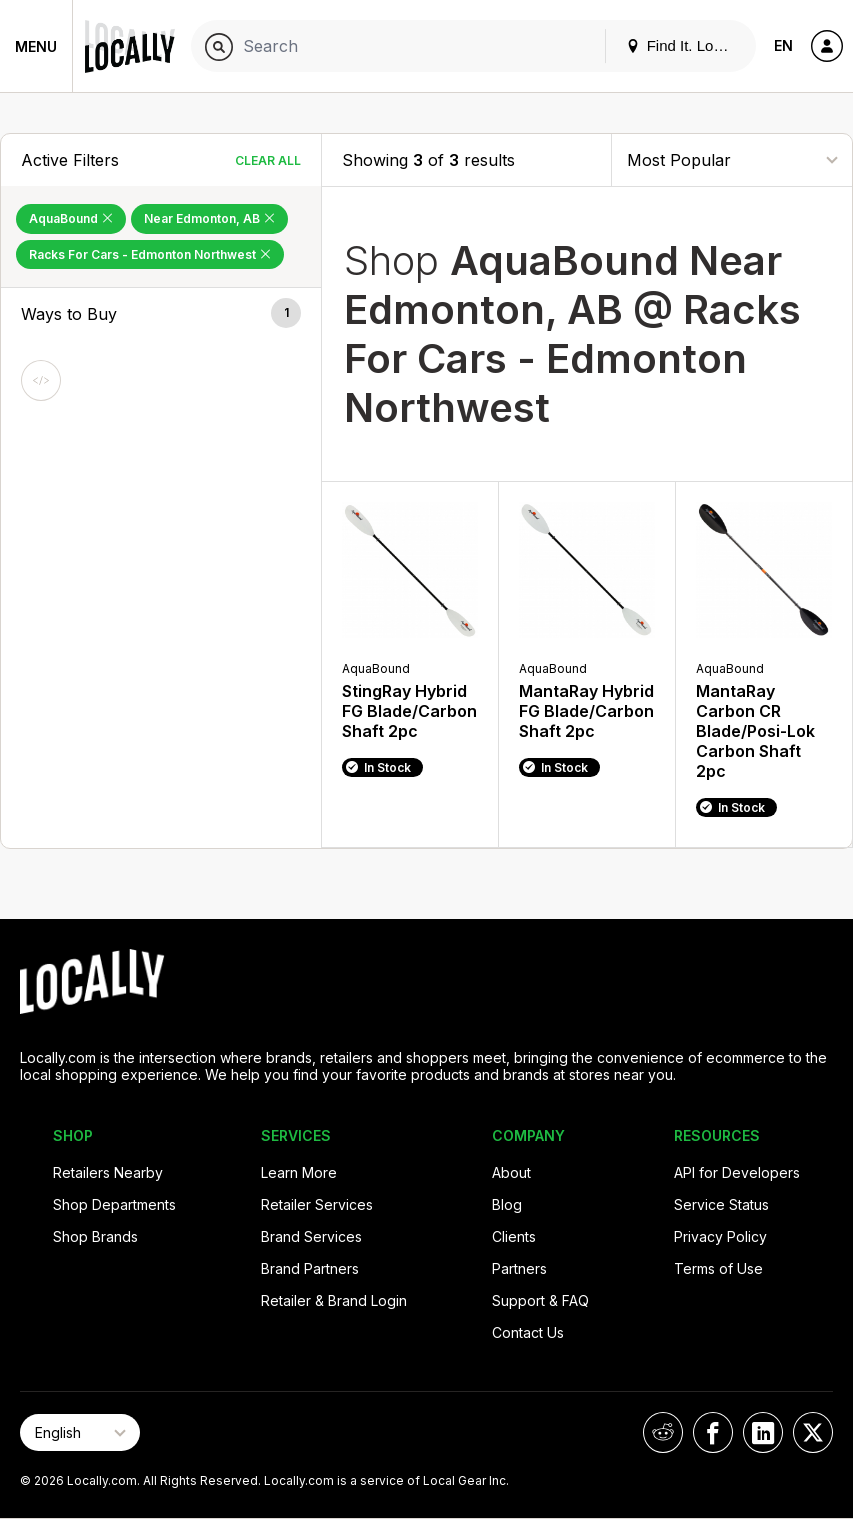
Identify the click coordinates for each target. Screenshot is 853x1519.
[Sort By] (732, 159)
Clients (514, 1236)
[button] (161, 314)
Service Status (721, 1204)
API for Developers (737, 1172)
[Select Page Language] (80, 1432)
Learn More (299, 1172)
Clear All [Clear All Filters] (268, 160)
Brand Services (311, 1236)
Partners (519, 1268)
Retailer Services (317, 1204)
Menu (36, 46)
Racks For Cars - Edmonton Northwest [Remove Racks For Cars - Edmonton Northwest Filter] (150, 254)
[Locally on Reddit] (663, 1432)
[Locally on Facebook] (713, 1432)
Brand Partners (310, 1268)
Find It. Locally (685, 45)
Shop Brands (95, 1236)
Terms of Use (718, 1268)
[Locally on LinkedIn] (763, 1432)
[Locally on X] (813, 1432)
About (511, 1172)
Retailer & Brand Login (334, 1300)
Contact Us (528, 1332)
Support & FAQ (540, 1300)
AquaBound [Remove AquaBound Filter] (71, 218)
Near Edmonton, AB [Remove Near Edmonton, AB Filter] (209, 218)
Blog (507, 1204)
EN (783, 45)
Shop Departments (114, 1204)
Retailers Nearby (108, 1172)
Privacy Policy (720, 1236)
